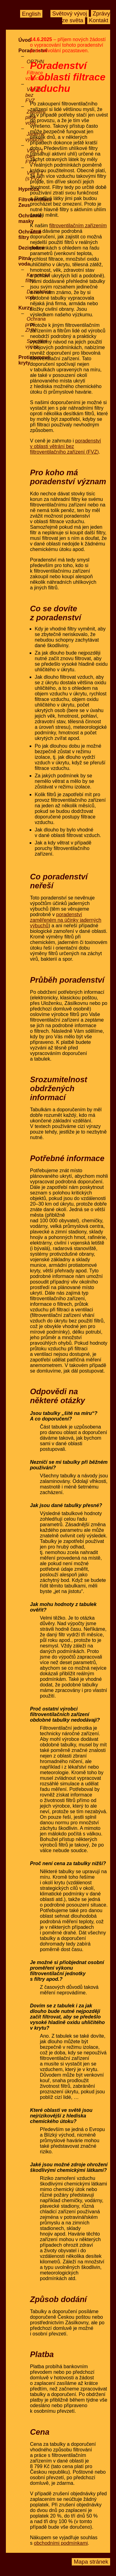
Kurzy (25, 307)
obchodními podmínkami (61, 2543)
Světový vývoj (69, 14)
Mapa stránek (91, 2562)
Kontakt (98, 20)
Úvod (25, 40)
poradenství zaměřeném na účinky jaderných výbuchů (65, 920)
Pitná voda (25, 261)
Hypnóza (29, 189)
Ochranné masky (30, 218)
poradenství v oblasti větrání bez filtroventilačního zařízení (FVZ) (65, 446)
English (31, 14)
